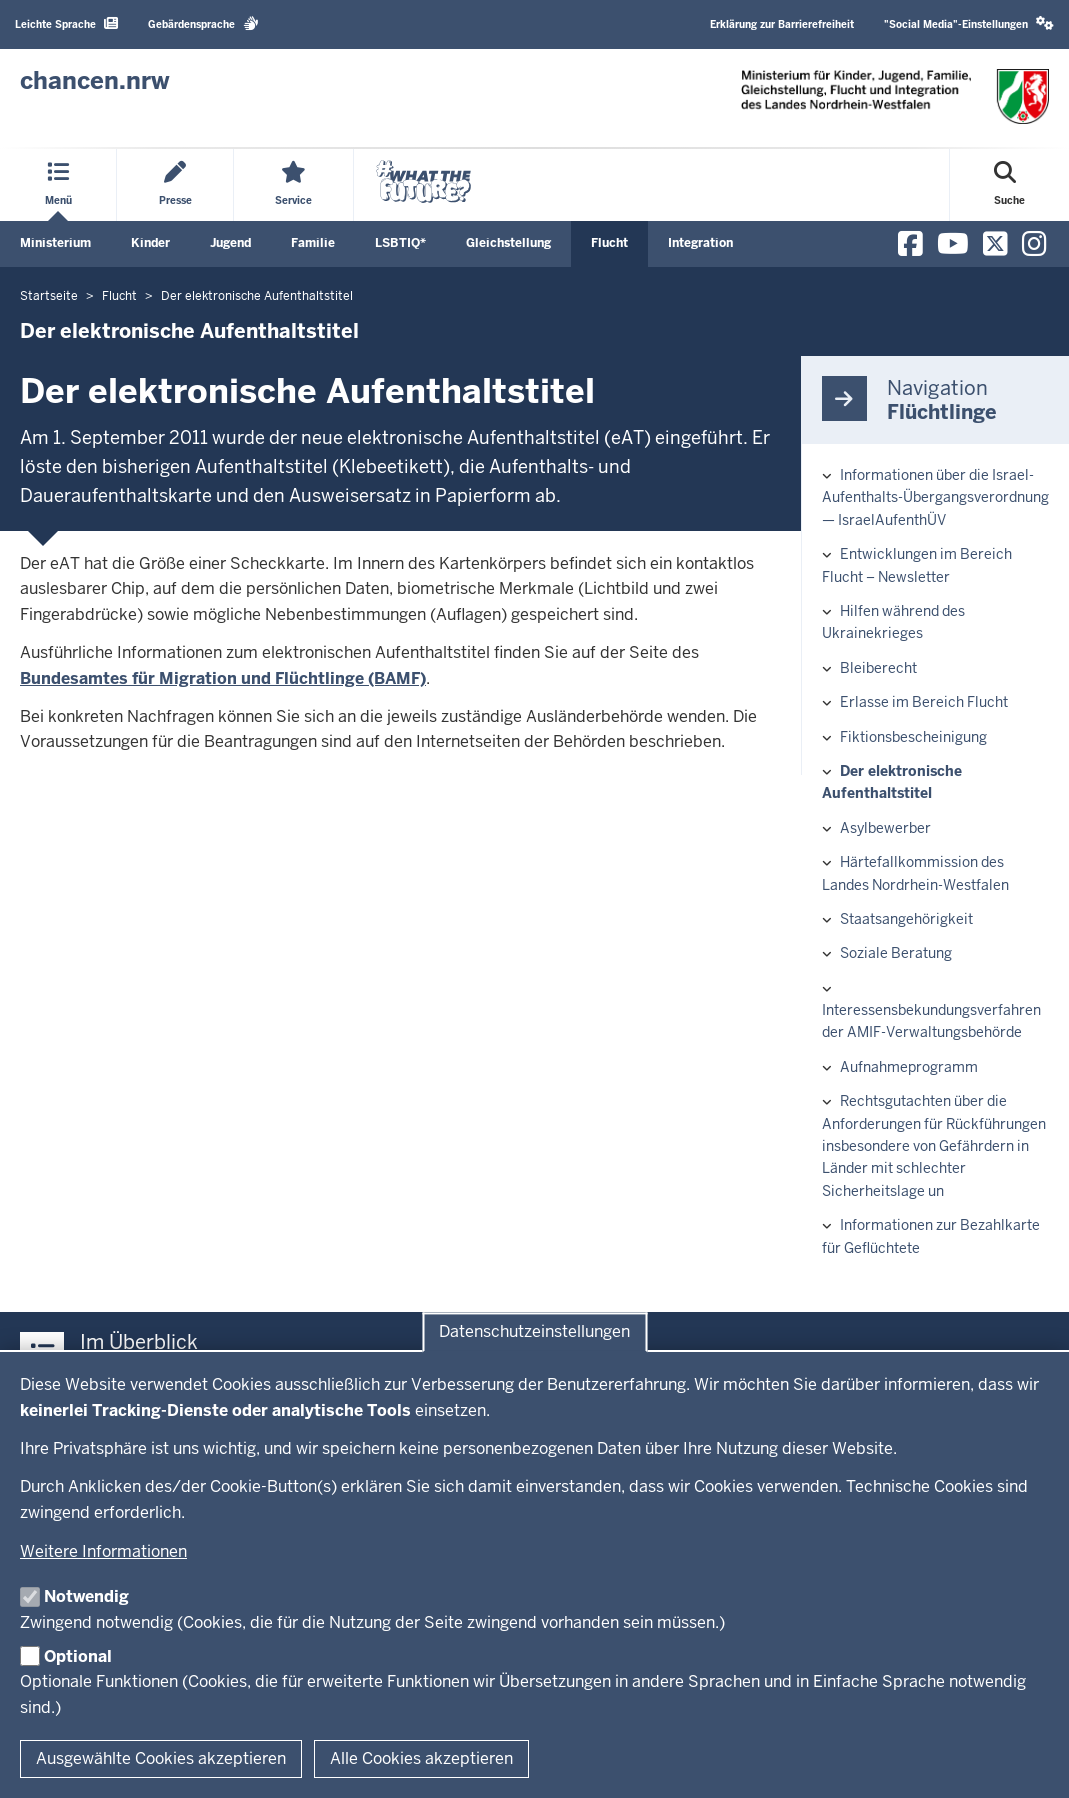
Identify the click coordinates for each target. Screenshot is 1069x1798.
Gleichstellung (508, 243)
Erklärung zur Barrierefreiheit (782, 24)
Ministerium (55, 243)
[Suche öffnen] (1009, 185)
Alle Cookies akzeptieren (421, 1758)
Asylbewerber (885, 828)
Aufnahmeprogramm (909, 1067)
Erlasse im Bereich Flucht (924, 702)
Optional (78, 1656)
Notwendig (86, 1596)
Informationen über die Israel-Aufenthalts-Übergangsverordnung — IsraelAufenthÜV (935, 497)
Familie (313, 243)
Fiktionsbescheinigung (913, 737)
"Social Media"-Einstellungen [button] (969, 23)
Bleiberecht (878, 668)
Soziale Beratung (896, 953)
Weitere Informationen (103, 1551)
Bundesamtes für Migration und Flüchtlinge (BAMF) (223, 678)
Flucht (609, 243)
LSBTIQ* (400, 243)
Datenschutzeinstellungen (534, 1332)
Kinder (150, 243)
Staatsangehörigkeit (906, 919)
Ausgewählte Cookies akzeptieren (161, 1758)
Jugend (230, 243)
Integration (700, 243)
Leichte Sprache (66, 23)
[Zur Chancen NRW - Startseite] (95, 81)
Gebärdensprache (203, 23)
